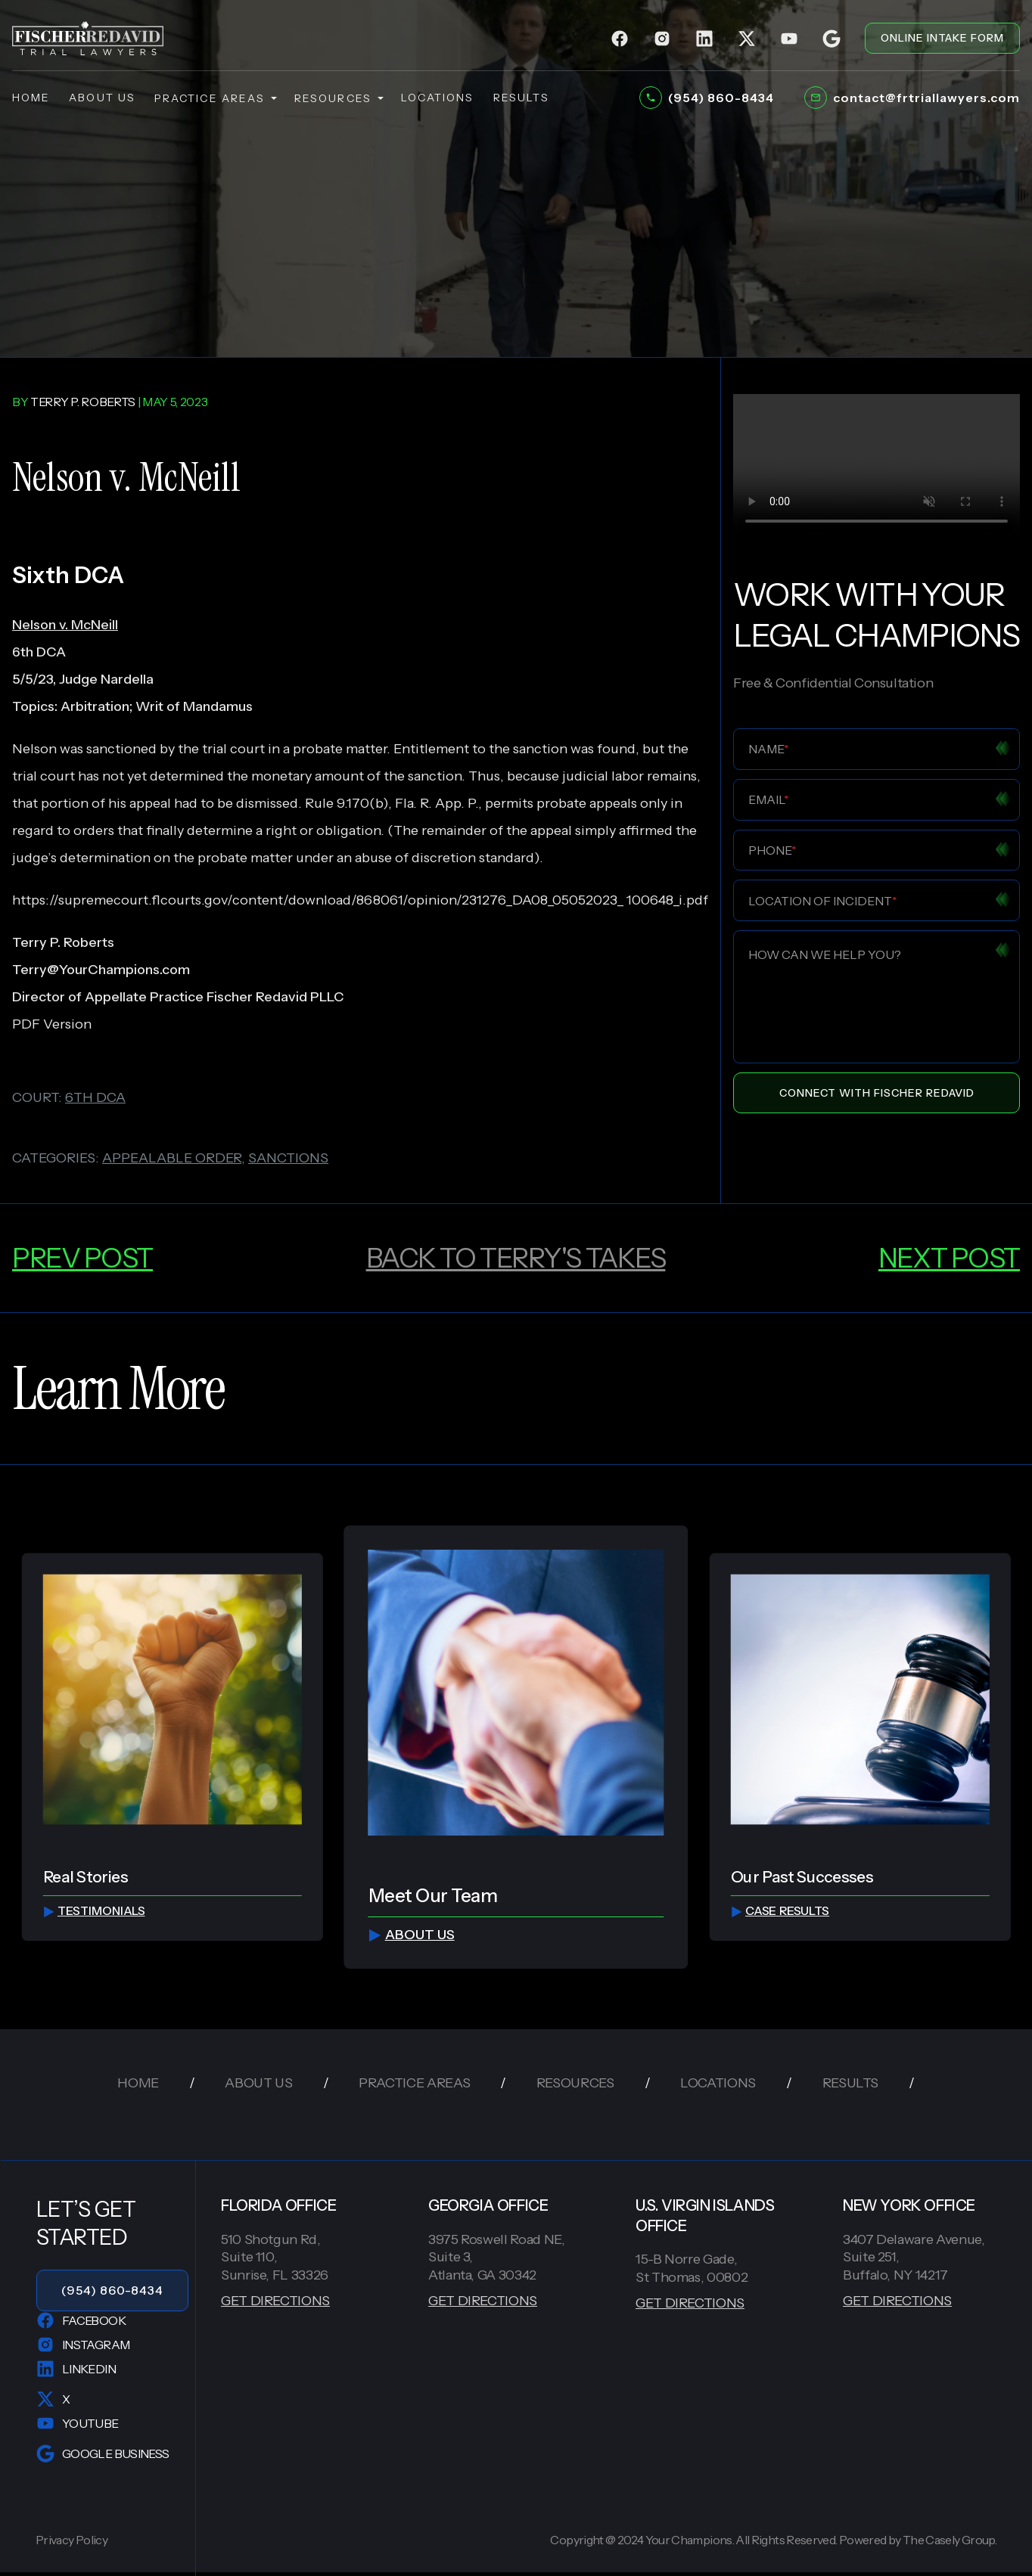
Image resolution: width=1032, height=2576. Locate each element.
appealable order (171, 1158)
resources (338, 98)
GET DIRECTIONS (275, 2300)
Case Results (780, 1911)
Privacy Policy (71, 2540)
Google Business (102, 2453)
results (521, 97)
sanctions (288, 1158)
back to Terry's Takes (516, 1257)
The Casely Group (949, 2539)
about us (102, 97)
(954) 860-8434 (112, 2290)
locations (437, 97)
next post (949, 1257)
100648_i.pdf (667, 900)
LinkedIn (76, 2369)
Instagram (82, 2344)
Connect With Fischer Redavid (876, 1093)
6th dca (95, 1097)
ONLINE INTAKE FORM (942, 38)
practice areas (214, 98)
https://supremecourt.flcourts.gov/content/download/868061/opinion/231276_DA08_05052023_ (317, 900)
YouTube (77, 2423)
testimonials (93, 1911)
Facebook (81, 2320)
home (31, 97)
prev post (82, 1257)
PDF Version (52, 1024)
